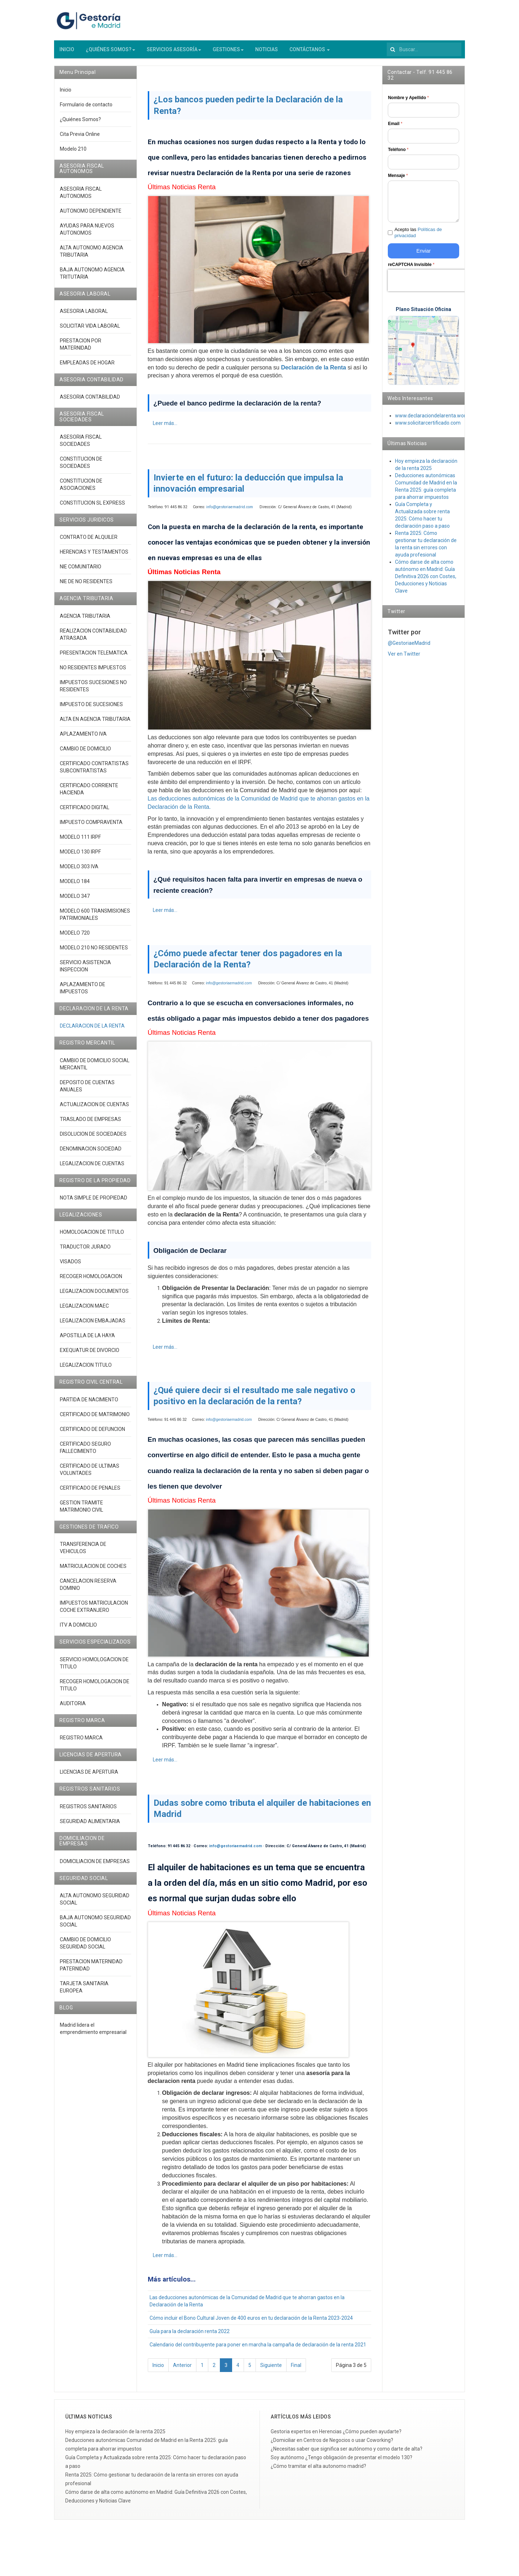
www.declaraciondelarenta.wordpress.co (441, 421)
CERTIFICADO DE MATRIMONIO (95, 1420)
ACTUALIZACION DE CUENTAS (94, 1110)
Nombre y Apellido (408, 103)
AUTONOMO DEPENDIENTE (90, 216)
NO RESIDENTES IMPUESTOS (93, 673)
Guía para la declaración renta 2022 (190, 2337)
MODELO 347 (75, 901)
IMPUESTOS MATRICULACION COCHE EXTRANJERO (94, 1612)
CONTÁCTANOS (309, 55)
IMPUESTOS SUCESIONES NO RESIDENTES (93, 691)
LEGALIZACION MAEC (84, 1311)
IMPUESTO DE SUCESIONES (91, 710)
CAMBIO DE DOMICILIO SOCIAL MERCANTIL (94, 1069)
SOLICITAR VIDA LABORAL (90, 331)
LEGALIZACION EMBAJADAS (92, 1326)
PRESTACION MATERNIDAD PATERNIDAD (91, 1970)
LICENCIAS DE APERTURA (89, 1778)
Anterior (182, 2371)
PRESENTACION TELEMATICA (94, 658)
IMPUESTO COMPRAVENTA (91, 827)
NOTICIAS (266, 55)
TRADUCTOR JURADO (85, 1252)
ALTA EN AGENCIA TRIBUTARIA (95, 724)
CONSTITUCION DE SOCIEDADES (81, 468)
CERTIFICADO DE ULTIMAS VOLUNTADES (89, 1474)
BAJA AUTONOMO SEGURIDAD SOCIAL (95, 1926)
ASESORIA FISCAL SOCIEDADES (81, 446)
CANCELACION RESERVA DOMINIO (88, 1590)
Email (395, 129)
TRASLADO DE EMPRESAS (90, 1124)
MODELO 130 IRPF (80, 857)
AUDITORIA (73, 1709)
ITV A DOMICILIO (78, 1630)
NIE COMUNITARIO (80, 572)
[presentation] (434, 286)
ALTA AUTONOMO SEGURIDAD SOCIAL (94, 1904)
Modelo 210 (73, 154)
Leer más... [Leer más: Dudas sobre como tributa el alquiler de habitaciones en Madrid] (165, 2261)
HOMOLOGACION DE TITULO (92, 1238)
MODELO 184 (75, 887)
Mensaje (398, 181)
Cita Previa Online (80, 139)
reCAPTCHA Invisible (411, 269)
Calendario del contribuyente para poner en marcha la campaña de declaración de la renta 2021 (258, 2350)
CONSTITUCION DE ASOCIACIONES (81, 490)
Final (296, 2371)
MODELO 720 (75, 938)
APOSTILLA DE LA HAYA (87, 1341)
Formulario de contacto (86, 110)
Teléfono (398, 155)
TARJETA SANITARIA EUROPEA (84, 1992)
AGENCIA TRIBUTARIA (85, 621)
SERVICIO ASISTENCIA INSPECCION (85, 971)
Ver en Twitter (404, 659)
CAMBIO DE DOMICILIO (85, 754)
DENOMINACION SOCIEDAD (90, 1154)
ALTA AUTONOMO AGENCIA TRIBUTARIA (91, 256)
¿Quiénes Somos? (80, 125)
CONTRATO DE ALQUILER (88, 543)
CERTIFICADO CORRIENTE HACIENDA (89, 794)
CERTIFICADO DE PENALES (90, 1493)
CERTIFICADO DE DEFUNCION (92, 1434)
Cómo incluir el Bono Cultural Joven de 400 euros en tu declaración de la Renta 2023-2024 (251, 2324)
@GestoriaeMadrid (409, 648)
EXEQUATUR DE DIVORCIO (89, 1356)
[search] (424, 55)
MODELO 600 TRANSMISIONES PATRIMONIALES (95, 919)
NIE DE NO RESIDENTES (86, 587)
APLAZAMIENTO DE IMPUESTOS (82, 993)
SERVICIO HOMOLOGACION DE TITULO (94, 1668)
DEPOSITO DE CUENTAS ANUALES (87, 1091)
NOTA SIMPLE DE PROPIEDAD (93, 1203)
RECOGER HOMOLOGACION (91, 1282)
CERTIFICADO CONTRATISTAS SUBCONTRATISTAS (94, 772)
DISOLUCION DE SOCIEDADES (93, 1139)
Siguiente (271, 2371)
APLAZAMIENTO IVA (83, 739)
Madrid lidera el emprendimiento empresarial (93, 2034)
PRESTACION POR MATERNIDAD (80, 349)
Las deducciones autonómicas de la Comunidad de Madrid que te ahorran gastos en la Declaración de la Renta (247, 2306)
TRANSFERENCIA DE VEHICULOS (83, 1553)
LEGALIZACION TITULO (86, 1371)
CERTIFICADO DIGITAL (84, 813)
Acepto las (418, 238)
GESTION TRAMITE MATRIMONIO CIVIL (81, 1511)
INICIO (66, 55)
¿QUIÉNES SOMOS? (110, 55)
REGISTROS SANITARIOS (88, 1812)
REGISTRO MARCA (81, 1743)
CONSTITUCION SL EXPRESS (92, 508)
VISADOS (70, 1267)
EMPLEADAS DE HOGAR (87, 368)
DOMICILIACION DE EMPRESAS (95, 1867)
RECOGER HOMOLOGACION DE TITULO (94, 1690)
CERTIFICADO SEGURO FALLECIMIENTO (85, 1452)
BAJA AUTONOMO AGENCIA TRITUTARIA (92, 278)
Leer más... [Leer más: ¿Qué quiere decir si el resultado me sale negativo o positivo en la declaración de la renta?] (165, 1765)
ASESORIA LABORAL (84, 316)
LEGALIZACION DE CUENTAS (92, 1169)
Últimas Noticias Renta (182, 192)
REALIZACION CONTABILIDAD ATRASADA (93, 639)
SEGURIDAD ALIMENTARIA (90, 1827)
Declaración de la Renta (313, 373)
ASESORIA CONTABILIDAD (90, 402)
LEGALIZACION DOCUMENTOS (94, 1297)
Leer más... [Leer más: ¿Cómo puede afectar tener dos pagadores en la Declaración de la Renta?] (165, 1352)
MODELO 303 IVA (79, 872)
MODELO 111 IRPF (80, 842)
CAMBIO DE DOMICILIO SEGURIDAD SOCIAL (85, 1948)
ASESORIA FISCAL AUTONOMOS (81, 197)
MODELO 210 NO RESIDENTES (94, 953)
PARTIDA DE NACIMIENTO (89, 1405)
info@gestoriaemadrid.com (229, 512)
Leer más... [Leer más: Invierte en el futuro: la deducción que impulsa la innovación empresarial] (165, 916)
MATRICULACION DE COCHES (93, 1572)
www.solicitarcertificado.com (428, 428)
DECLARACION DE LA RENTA (92, 1031)
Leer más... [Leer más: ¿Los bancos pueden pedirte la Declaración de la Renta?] (165, 428)
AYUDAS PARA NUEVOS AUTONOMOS (87, 234)
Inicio (158, 2371)
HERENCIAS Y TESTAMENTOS (94, 557)
